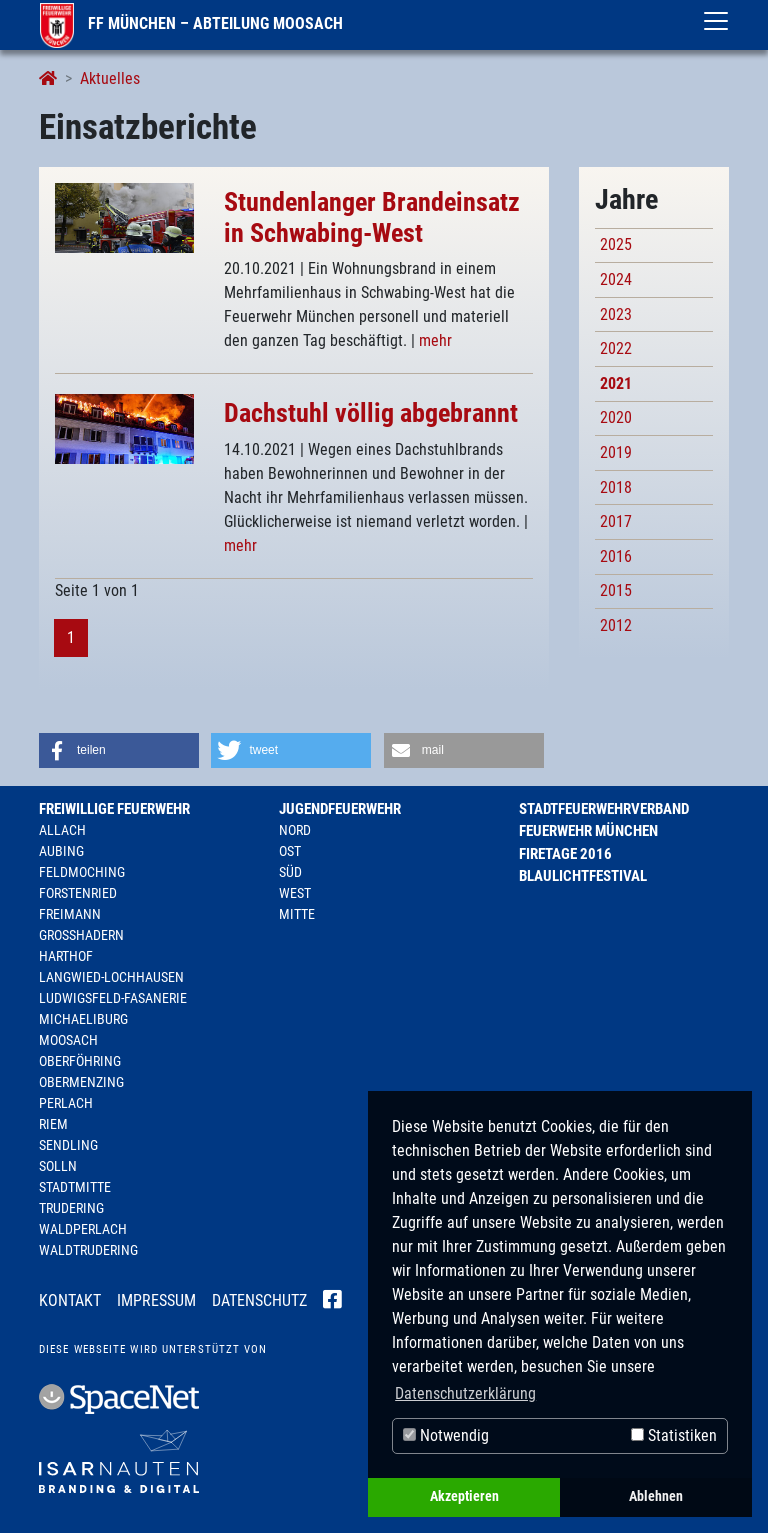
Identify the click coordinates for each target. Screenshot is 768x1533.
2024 (616, 279)
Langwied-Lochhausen (111, 977)
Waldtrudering (88, 1250)
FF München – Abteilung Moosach (191, 23)
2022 (616, 348)
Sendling (68, 1145)
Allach (62, 830)
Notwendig (446, 1435)
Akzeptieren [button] (464, 1496)
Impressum (156, 1300)
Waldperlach (83, 1229)
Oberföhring (80, 1061)
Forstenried (78, 893)
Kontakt (70, 1300)
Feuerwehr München (588, 831)
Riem (53, 1124)
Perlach (66, 1103)
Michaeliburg (83, 1019)
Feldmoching (82, 872)
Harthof (66, 956)
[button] (119, 750)
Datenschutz (259, 1300)
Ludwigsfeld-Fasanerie (113, 998)
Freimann (70, 914)
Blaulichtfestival (583, 876)
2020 (616, 417)
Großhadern (81, 935)
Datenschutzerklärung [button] (465, 1393)
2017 (616, 521)
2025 (616, 244)
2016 (616, 556)
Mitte (297, 914)
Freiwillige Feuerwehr (114, 809)
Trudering (71, 1208)
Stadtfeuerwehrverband (604, 809)
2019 (616, 452)
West (295, 893)
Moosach (68, 1040)
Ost (290, 851)
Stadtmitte (75, 1187)
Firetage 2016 (565, 854)
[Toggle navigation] (716, 21)
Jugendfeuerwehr (340, 809)
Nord (295, 830)
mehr (435, 340)
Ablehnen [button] (656, 1496)
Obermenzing (81, 1082)
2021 (616, 383)
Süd (290, 872)
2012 (616, 625)
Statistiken (674, 1435)
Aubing (61, 851)
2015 (616, 590)
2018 (616, 487)
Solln (58, 1166)
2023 (616, 314)
